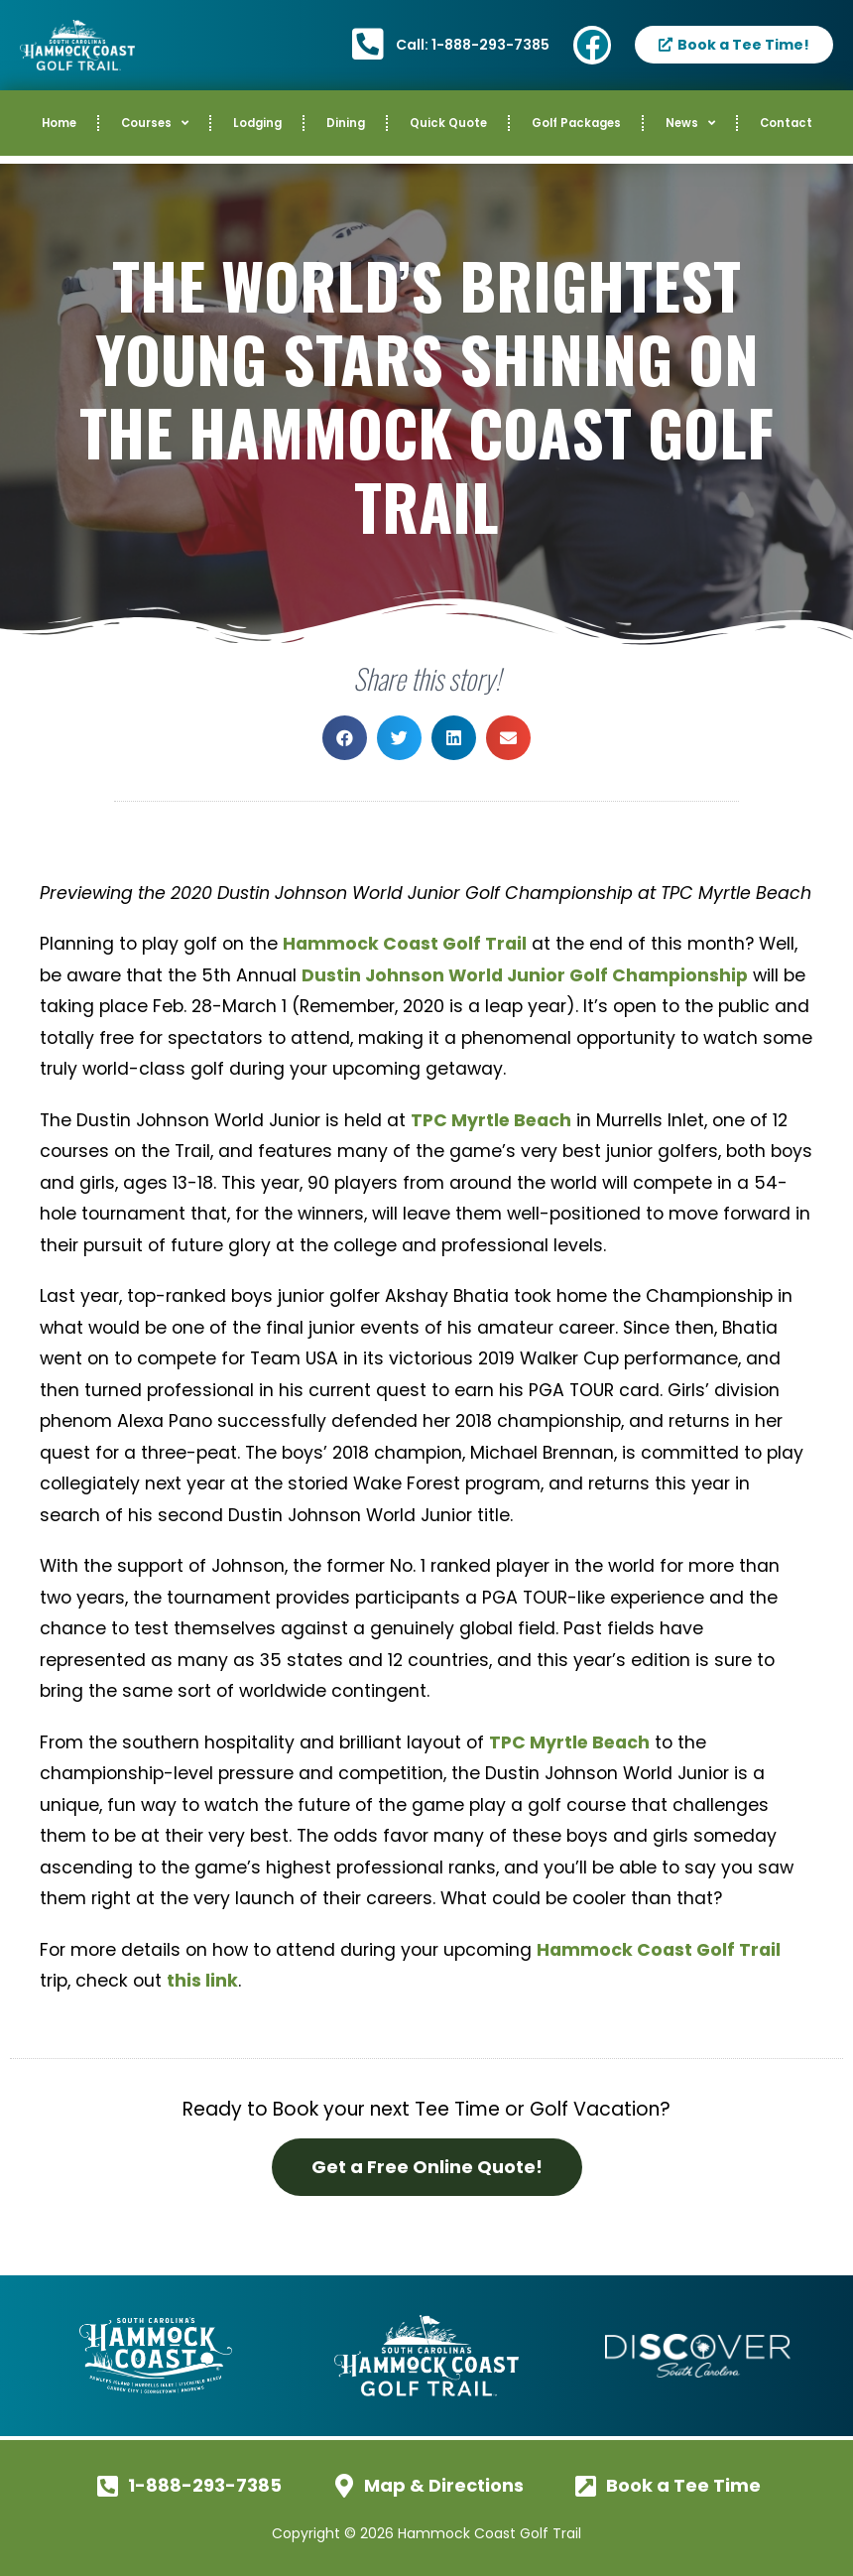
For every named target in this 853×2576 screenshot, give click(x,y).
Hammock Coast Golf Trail (405, 944)
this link (202, 1981)
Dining (345, 123)
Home (59, 123)
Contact (786, 123)
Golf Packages (576, 123)
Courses (154, 123)
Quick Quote (448, 123)
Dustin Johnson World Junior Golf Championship (525, 975)
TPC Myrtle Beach (491, 1120)
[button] (344, 737)
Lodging (257, 123)
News (690, 123)
